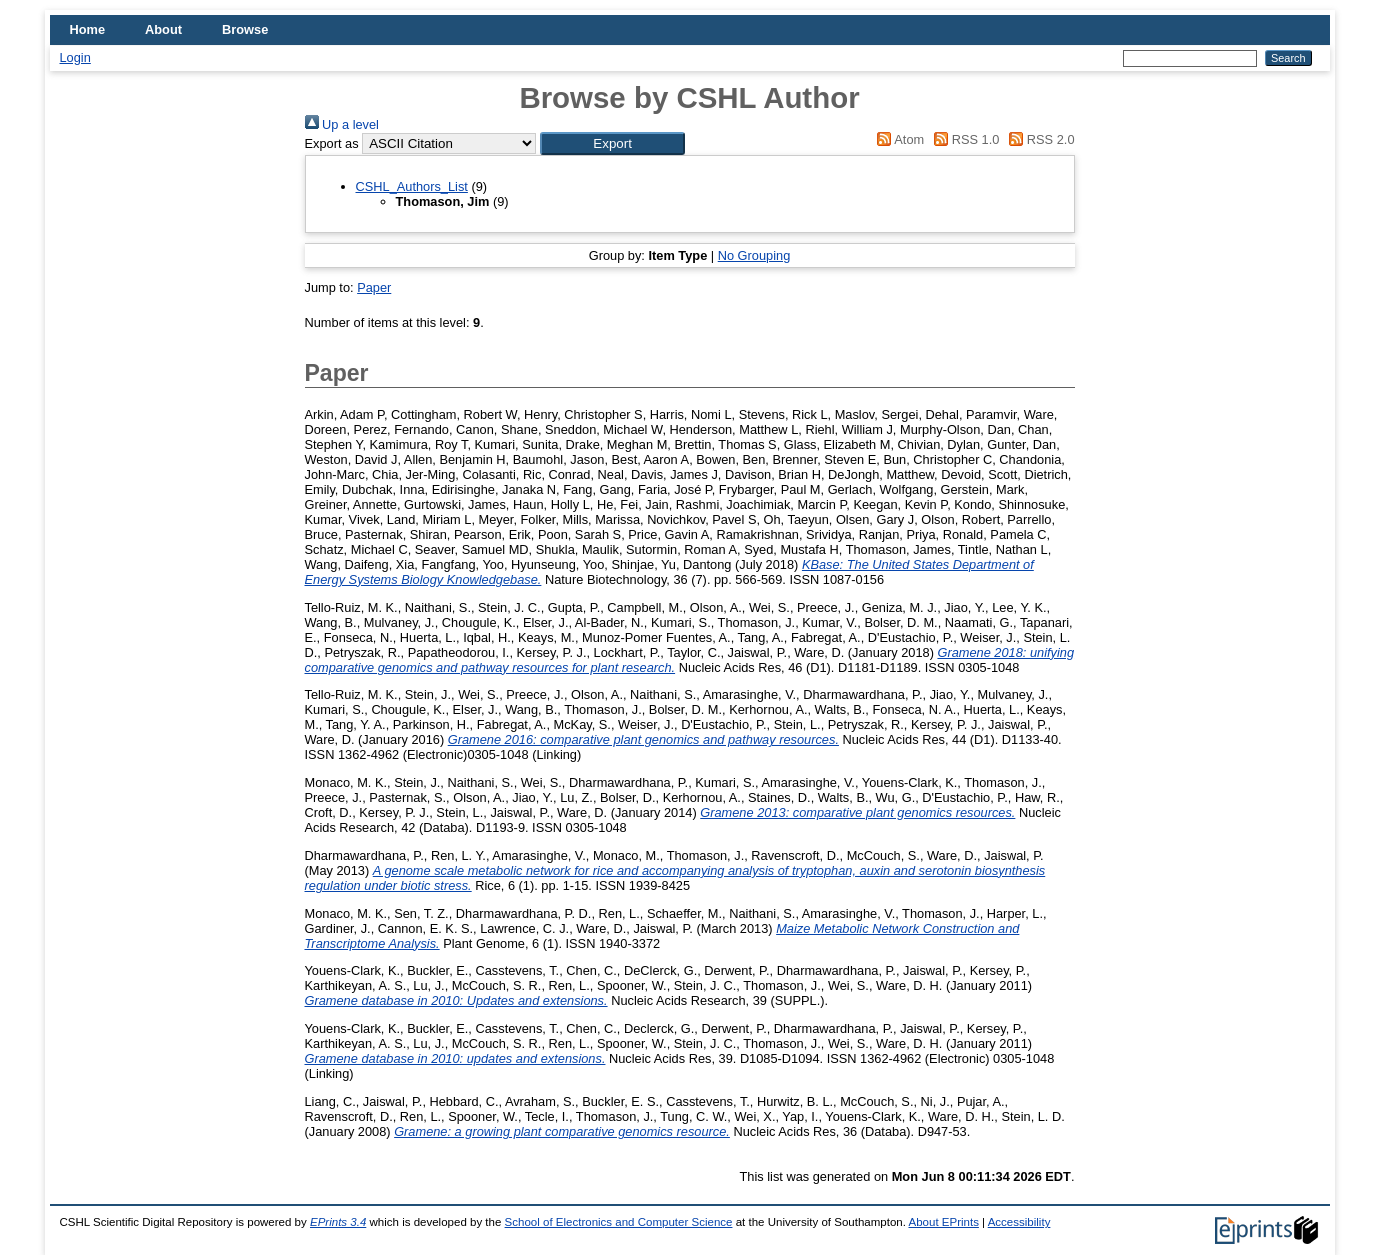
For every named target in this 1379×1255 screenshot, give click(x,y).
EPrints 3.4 (338, 1222)
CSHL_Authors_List (412, 186)
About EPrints (943, 1222)
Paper (374, 287)
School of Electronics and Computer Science (619, 1222)
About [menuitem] (163, 29)
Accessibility (1019, 1222)
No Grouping (754, 255)
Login (75, 57)
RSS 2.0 (1039, 139)
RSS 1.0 (964, 139)
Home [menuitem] (88, 29)
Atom (897, 139)
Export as (332, 143)
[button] (612, 143)
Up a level (342, 124)
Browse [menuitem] (245, 29)
